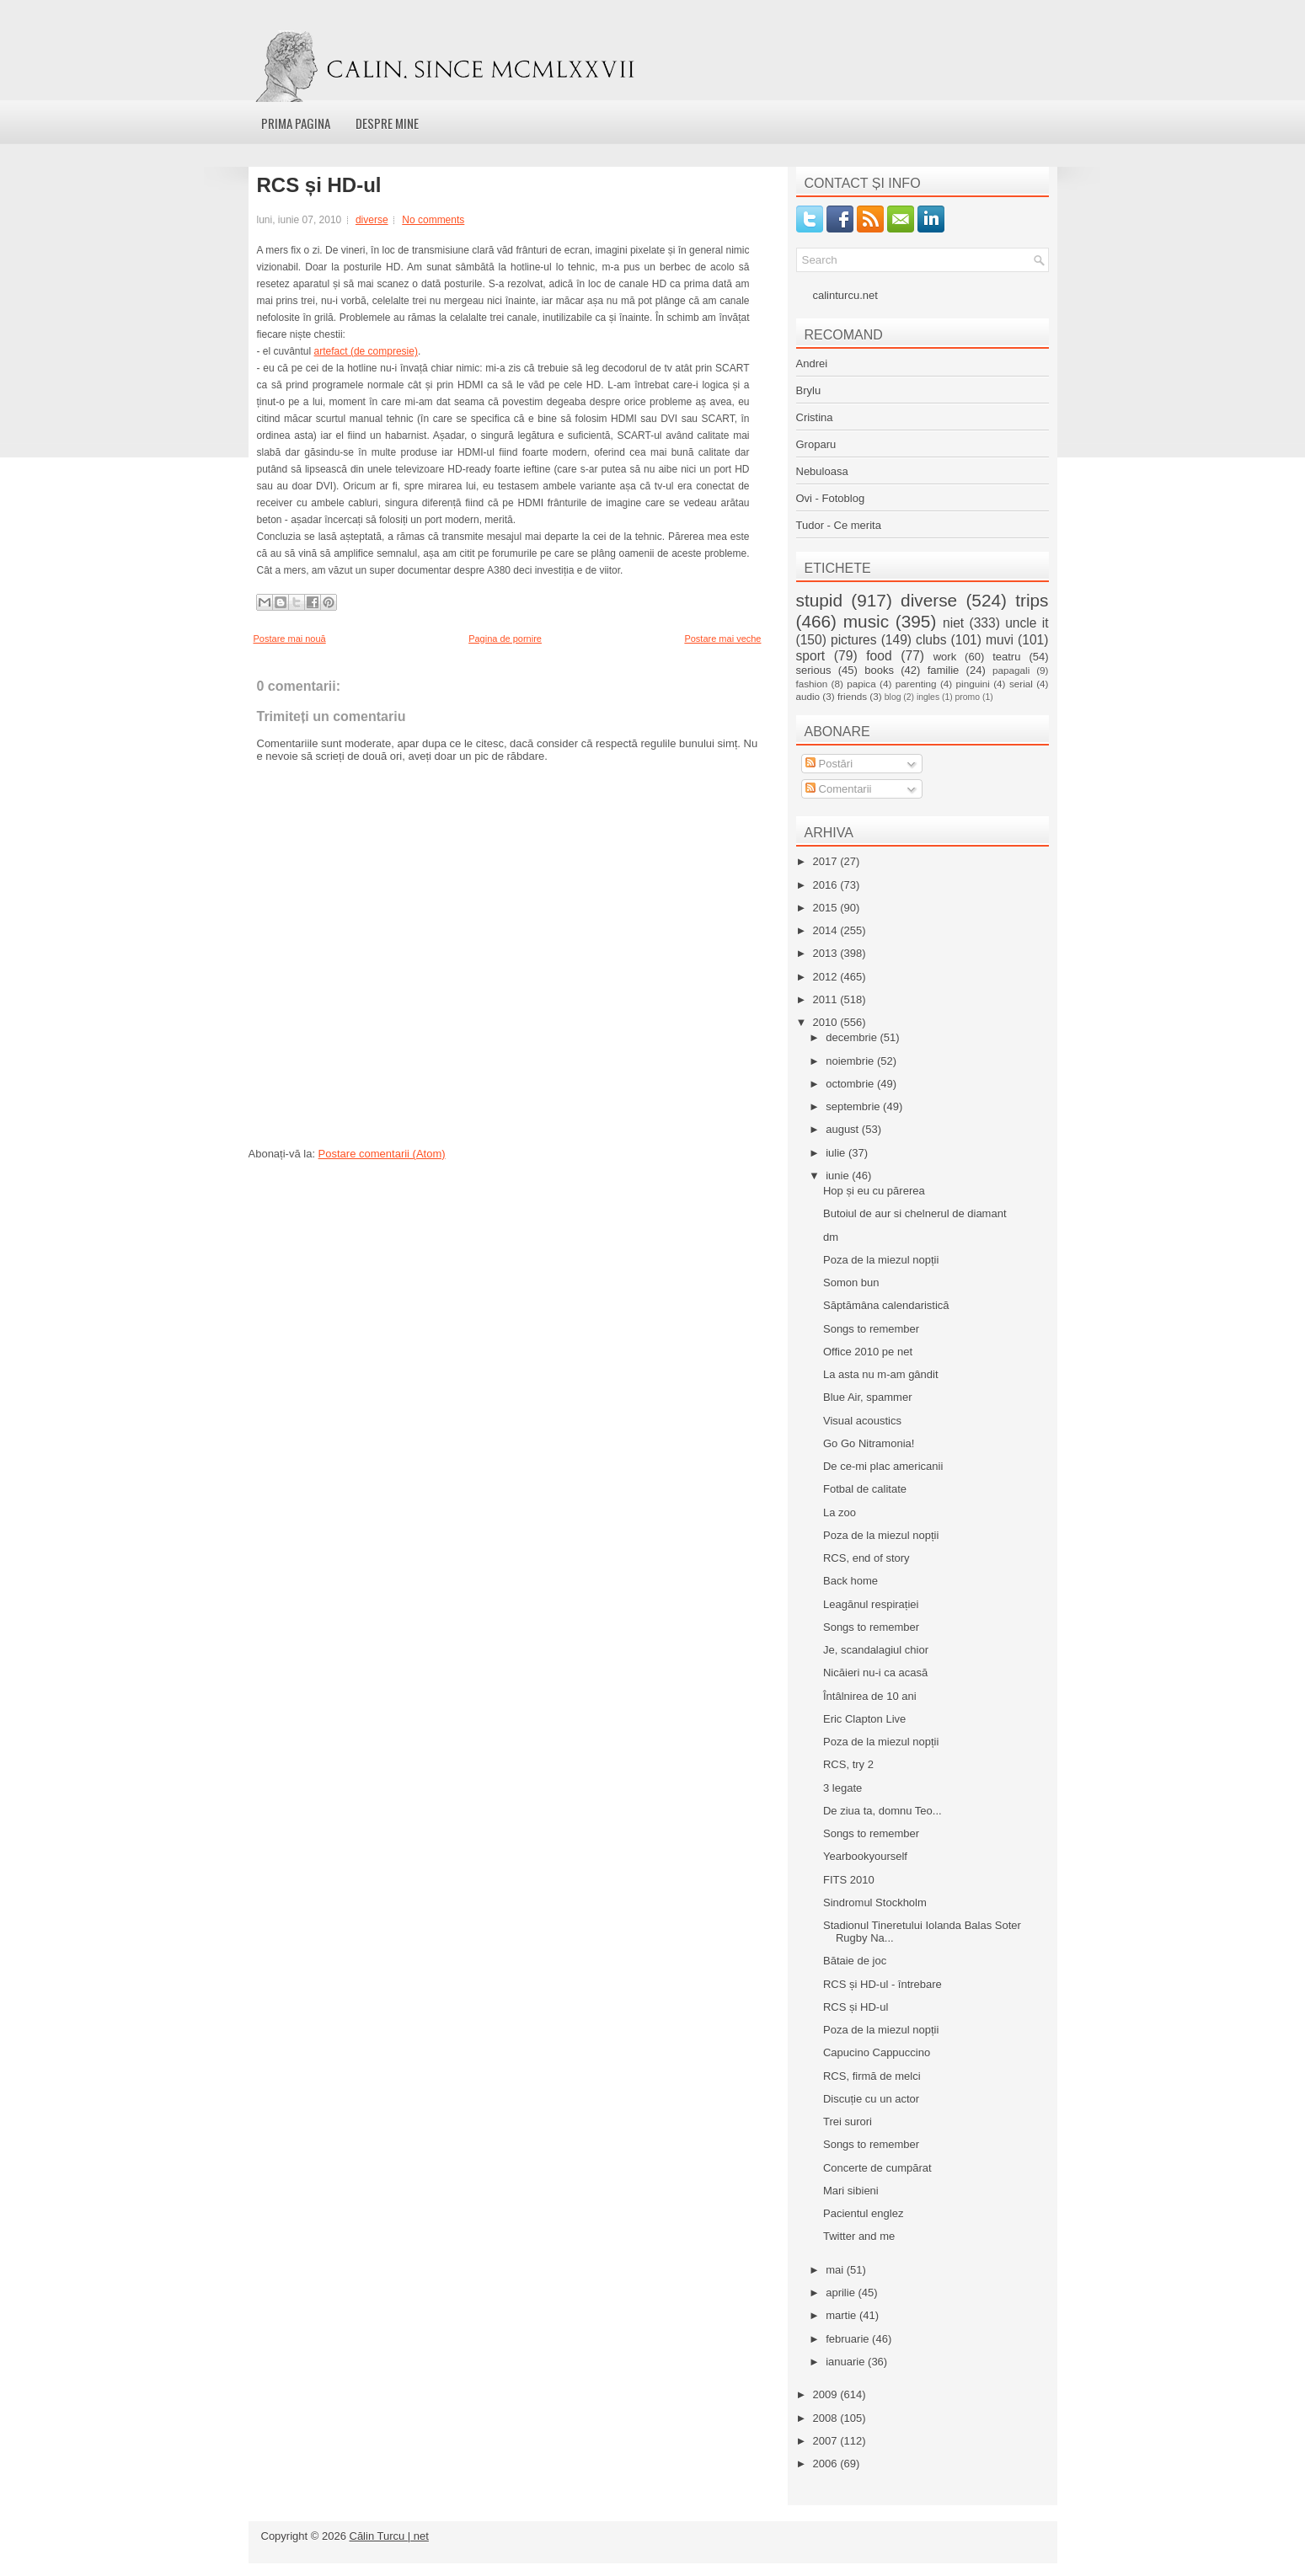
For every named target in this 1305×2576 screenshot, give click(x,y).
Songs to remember (871, 1329)
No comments (433, 220)
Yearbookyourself (865, 1856)
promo (967, 697)
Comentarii (838, 789)
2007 (827, 2440)
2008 (827, 2418)
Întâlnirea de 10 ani (870, 1696)
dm (830, 1237)
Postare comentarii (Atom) (382, 1153)
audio (808, 696)
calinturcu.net (845, 295)
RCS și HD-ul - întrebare (882, 1984)
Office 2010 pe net (867, 1351)
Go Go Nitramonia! (868, 1443)
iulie (837, 1152)
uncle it (1026, 623)
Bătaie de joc (854, 1960)
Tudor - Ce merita (838, 525)
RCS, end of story (866, 1558)
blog (893, 697)
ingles (928, 697)
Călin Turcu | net (389, 2536)
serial (1021, 683)
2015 (827, 907)
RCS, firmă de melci (872, 2076)
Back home (850, 1580)
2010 (827, 1022)
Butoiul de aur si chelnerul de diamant (915, 1213)
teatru (1006, 656)
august (844, 1129)
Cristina (814, 417)
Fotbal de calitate (865, 1489)
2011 (827, 999)
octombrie (851, 1083)
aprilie (842, 2292)
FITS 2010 (848, 1879)
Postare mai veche (722, 638)
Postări (829, 763)
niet (953, 623)
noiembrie (851, 1061)
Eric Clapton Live (864, 1719)
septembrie (854, 1106)
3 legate (842, 1788)
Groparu (816, 444)
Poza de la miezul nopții (881, 1259)
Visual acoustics (862, 1420)
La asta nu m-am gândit (881, 1374)
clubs (931, 640)
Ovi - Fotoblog (830, 498)
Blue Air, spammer (867, 1397)
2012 (827, 976)
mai (836, 2269)
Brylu (808, 390)
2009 (827, 2394)
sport (811, 656)
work (944, 656)
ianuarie (847, 2361)
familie (944, 670)
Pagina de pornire (505, 638)
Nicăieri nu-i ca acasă (875, 1672)
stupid (819, 600)
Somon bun (851, 1282)
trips (1031, 600)
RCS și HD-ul (319, 185)
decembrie (853, 1037)
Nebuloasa (822, 471)
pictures (854, 640)
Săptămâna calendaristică (886, 1305)
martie (842, 2315)
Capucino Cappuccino (876, 2052)
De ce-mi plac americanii (883, 1466)
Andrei (812, 363)
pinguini (973, 683)
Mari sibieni (851, 2190)
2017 (827, 861)
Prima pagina (295, 123)
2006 (827, 2463)
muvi (1000, 640)
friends (852, 696)
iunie (839, 1175)
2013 (827, 953)
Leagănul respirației (870, 1604)
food (878, 656)
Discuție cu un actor (871, 2098)
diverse (372, 220)
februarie (849, 2339)
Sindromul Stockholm (875, 1902)
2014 (827, 930)
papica (861, 683)
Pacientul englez (863, 2213)
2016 (827, 885)
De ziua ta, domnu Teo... (882, 1810)
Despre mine (387, 123)
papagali (1011, 670)
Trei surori (847, 2121)
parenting (916, 683)
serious (814, 670)
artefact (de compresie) (366, 351)
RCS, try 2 (848, 1764)
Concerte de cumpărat (877, 2168)
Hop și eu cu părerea (874, 1190)
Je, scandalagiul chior (875, 1649)
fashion (812, 683)
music (866, 621)
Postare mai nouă (290, 638)
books (879, 670)
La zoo (839, 1512)
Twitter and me (859, 2236)
